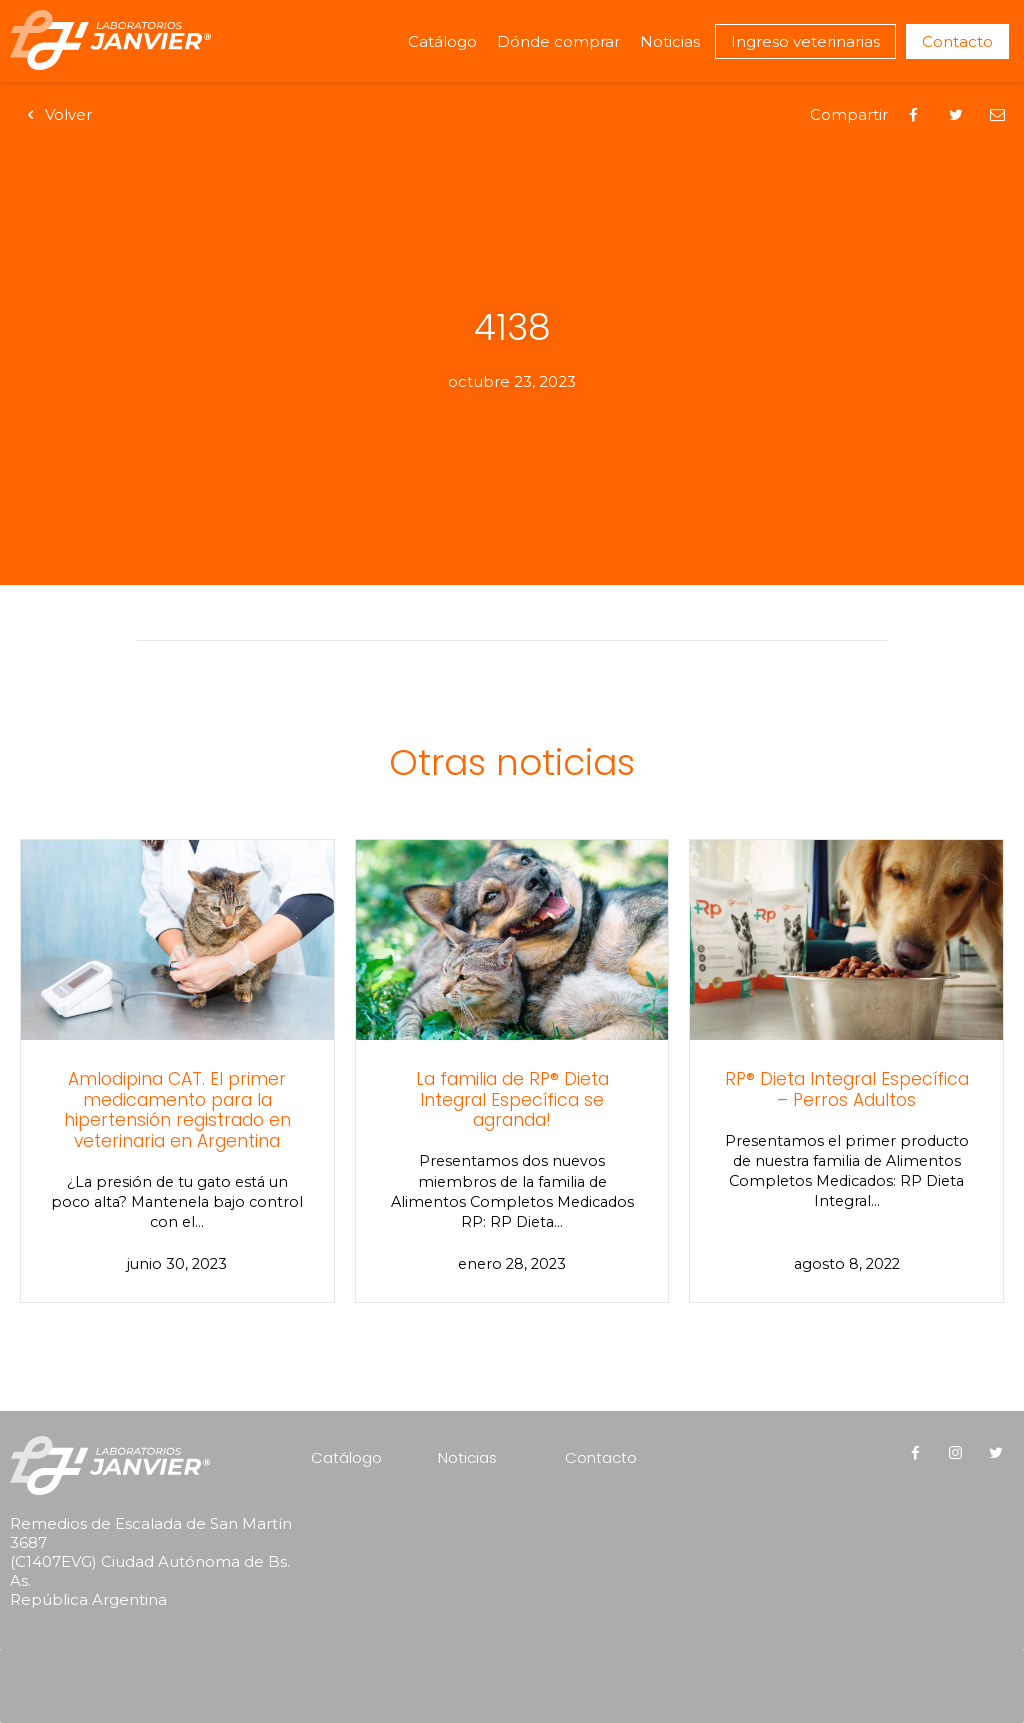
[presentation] (138, 1659)
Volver (56, 114)
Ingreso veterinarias (805, 41)
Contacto (957, 41)
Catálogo (442, 41)
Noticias (670, 41)
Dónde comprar (558, 41)
